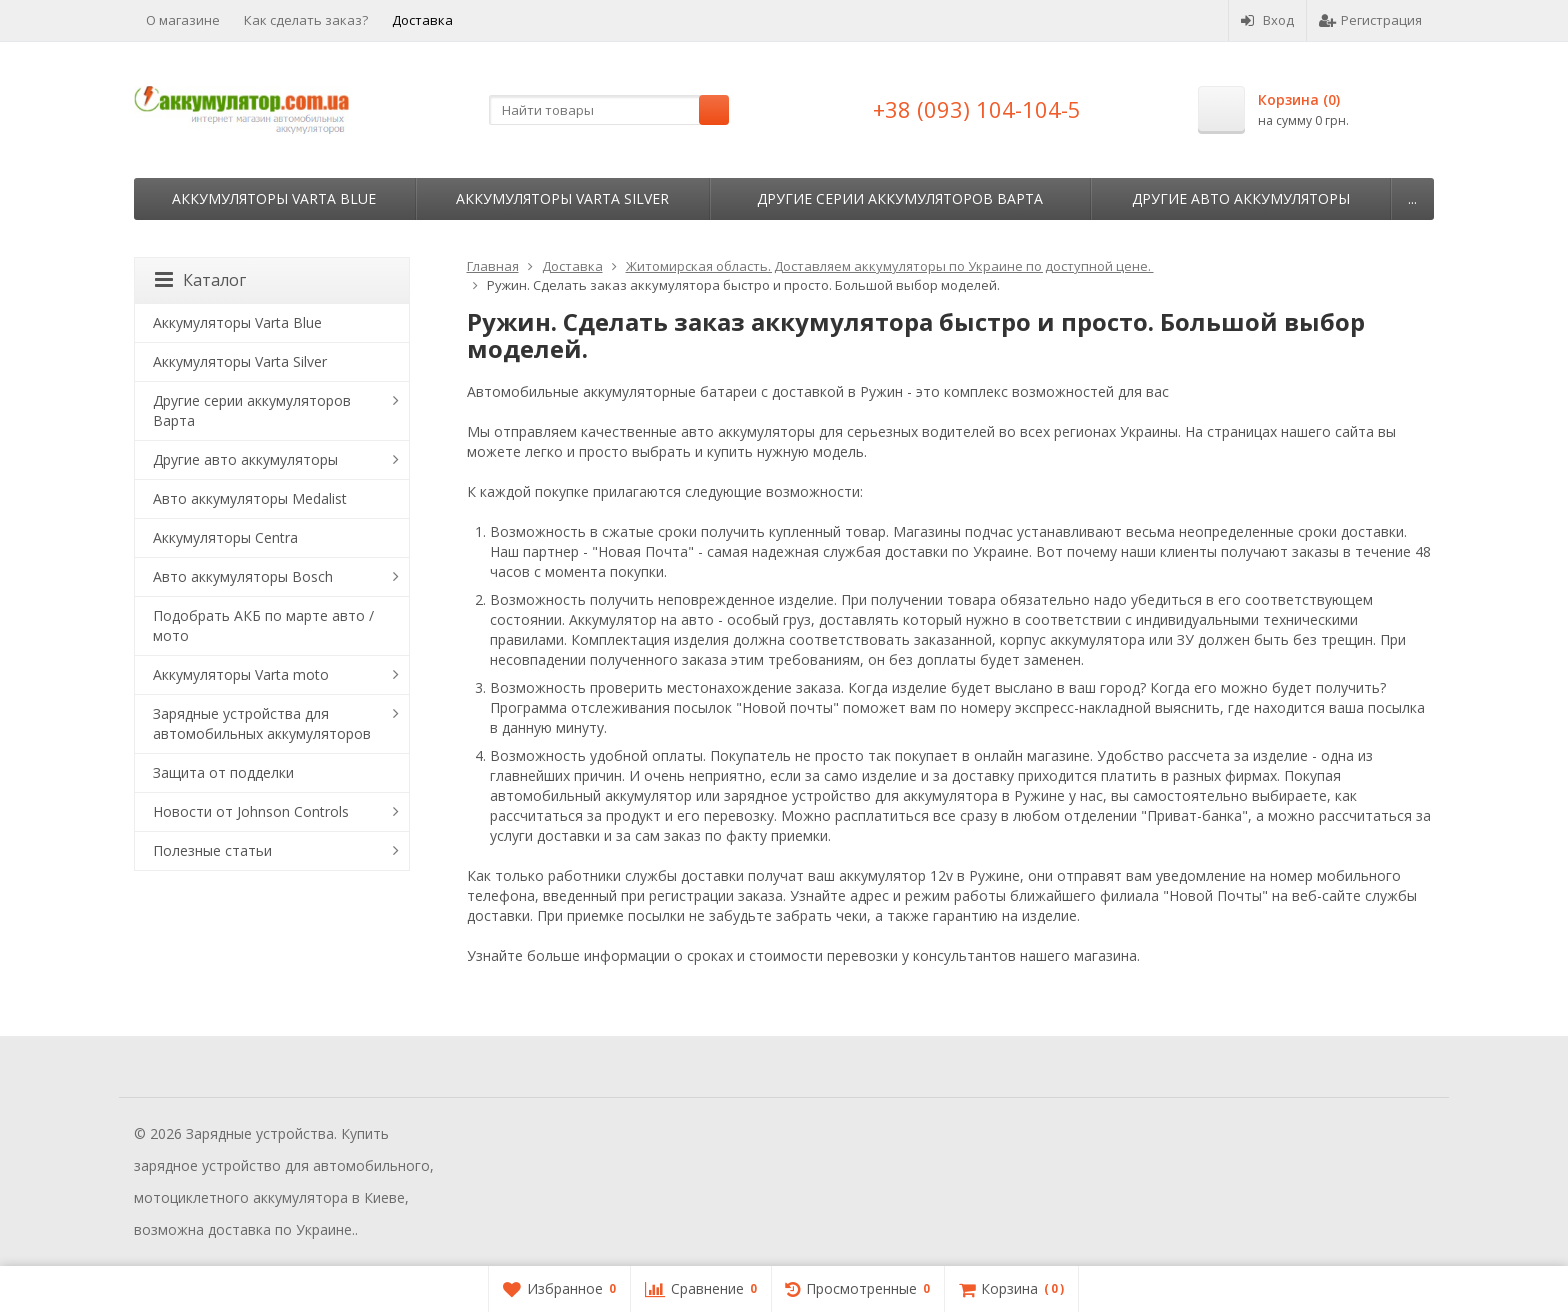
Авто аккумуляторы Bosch (243, 576)
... (1412, 198)
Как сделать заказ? (306, 20)
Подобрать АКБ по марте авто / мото (263, 625)
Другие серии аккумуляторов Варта (900, 198)
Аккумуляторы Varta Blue (274, 198)
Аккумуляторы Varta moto (241, 674)
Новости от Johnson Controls (251, 811)
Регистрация (1370, 20)
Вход (1267, 20)
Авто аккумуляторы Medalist (250, 498)
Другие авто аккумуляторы (1241, 198)
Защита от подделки (223, 772)
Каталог (200, 280)
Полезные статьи (212, 850)
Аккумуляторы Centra (225, 537)
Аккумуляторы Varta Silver (562, 198)
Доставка (422, 20)
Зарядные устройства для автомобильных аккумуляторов (262, 723)
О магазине (183, 20)
